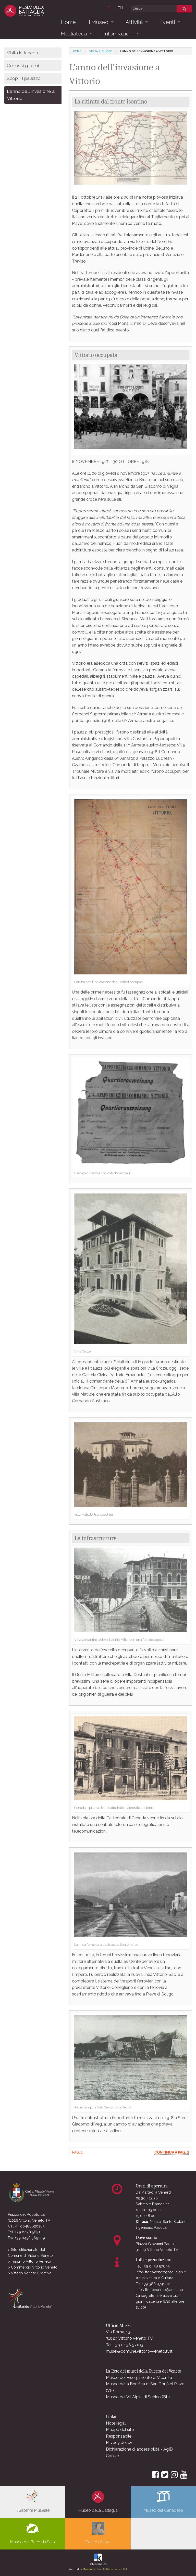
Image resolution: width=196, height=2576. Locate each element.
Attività (134, 22)
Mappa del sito (120, 2429)
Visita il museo (100, 51)
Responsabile (118, 2436)
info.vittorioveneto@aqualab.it (161, 2272)
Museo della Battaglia (98, 2501)
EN (120, 8)
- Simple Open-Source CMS (105, 2569)
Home (68, 22)
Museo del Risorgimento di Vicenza (139, 2377)
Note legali (116, 2423)
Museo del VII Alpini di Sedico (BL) (138, 2396)
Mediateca (74, 33)
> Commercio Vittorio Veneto (32, 2267)
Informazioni (119, 33)
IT (108, 8)
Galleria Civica (98, 2533)
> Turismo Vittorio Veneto (29, 2261)
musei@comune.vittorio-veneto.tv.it (139, 2351)
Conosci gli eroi (23, 65)
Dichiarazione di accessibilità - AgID (139, 2449)
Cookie (112, 2455)
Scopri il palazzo (24, 78)
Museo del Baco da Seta (32, 2533)
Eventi (167, 22)
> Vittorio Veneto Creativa (29, 2273)
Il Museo (98, 22)
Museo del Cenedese (163, 2501)
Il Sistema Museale (33, 2501)
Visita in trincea (22, 52)
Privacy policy (119, 2442)
